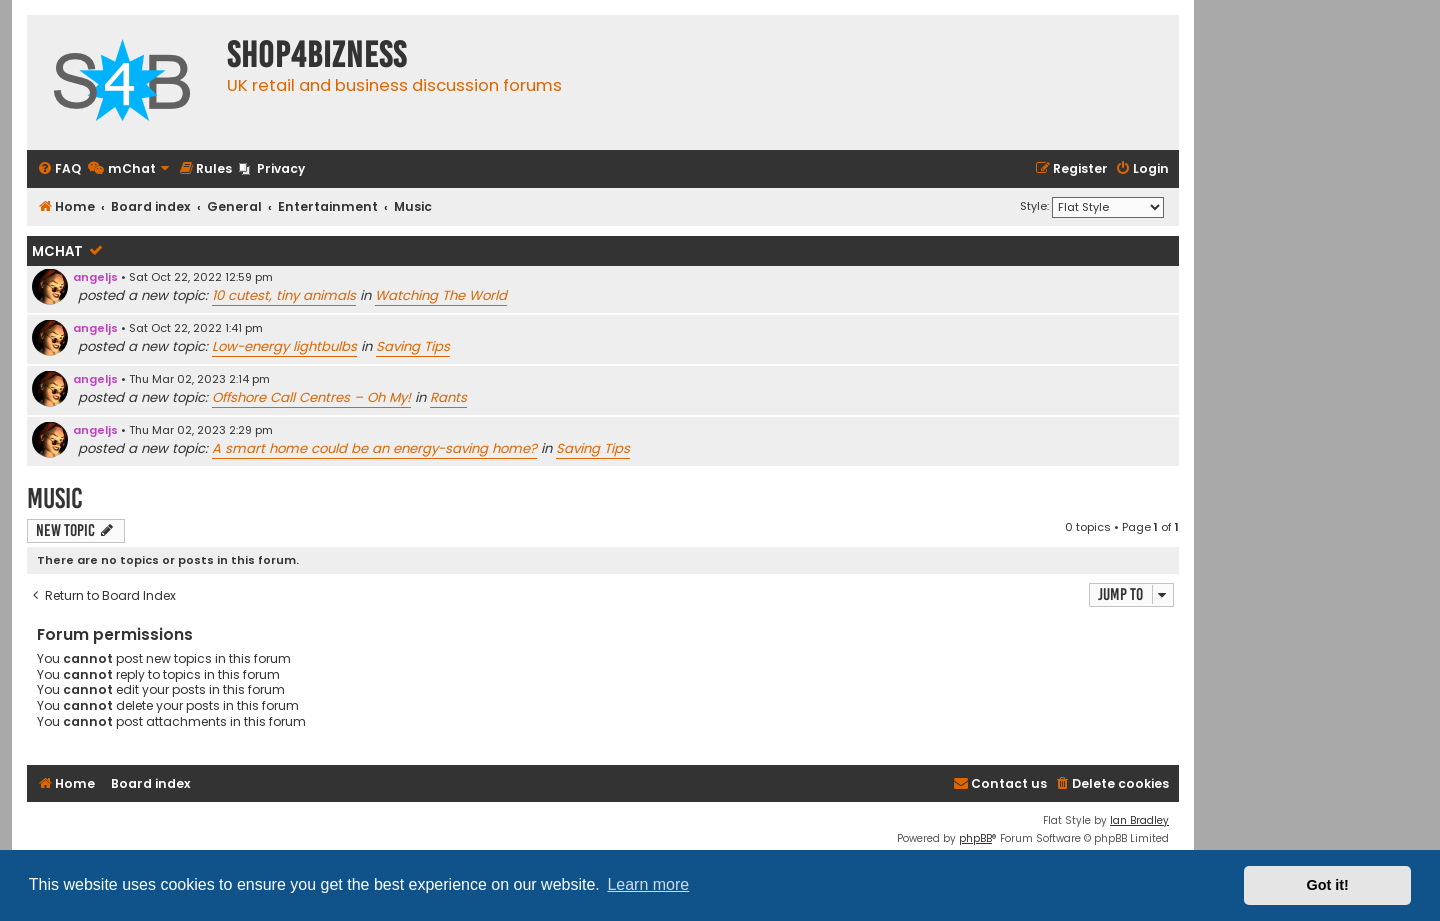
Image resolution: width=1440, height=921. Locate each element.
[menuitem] (59, 169)
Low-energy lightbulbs (284, 346)
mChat (57, 251)
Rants (448, 397)
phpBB (975, 838)
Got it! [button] (1328, 885)
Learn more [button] (648, 884)
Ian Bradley (1139, 820)
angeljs (95, 277)
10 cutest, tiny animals (284, 295)
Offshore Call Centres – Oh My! (311, 397)
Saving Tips (413, 346)
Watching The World (441, 295)
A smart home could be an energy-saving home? (374, 448)
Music (55, 498)
